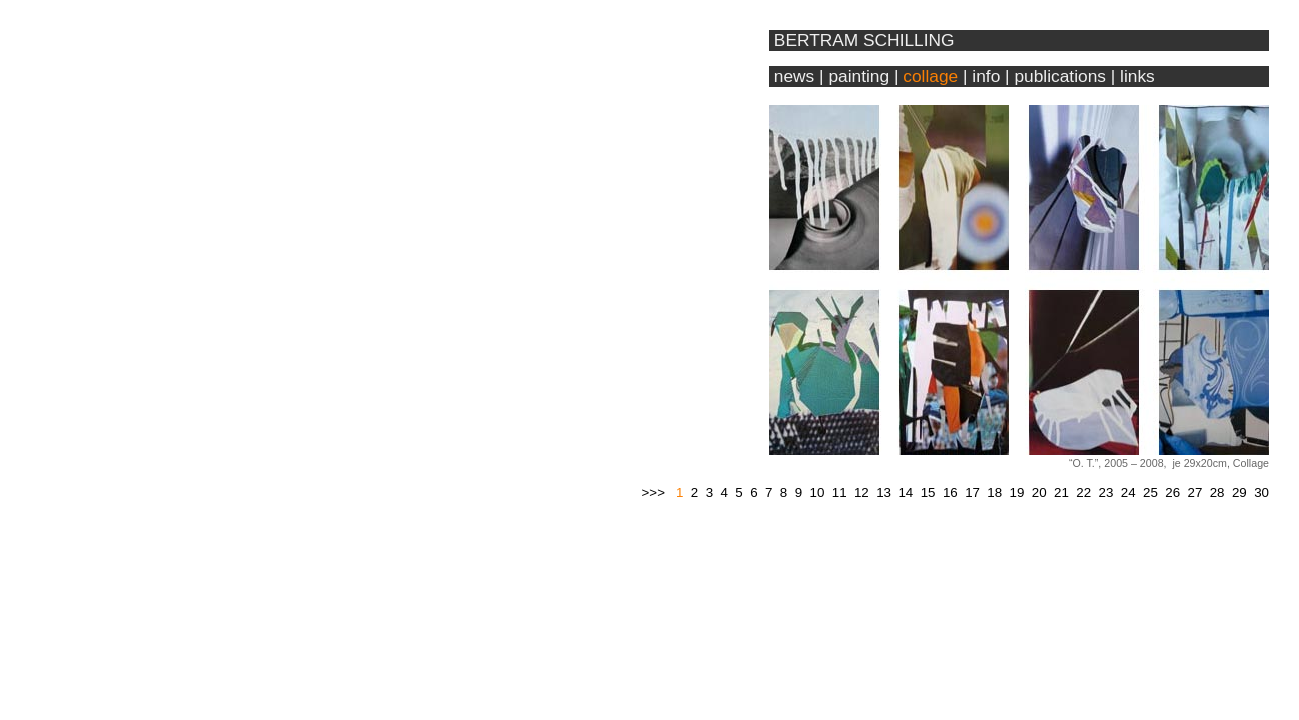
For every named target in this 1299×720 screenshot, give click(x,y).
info (986, 76)
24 (1128, 492)
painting (858, 76)
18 (994, 492)
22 (1083, 492)
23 (1106, 492)
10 (816, 492)
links (1137, 76)
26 (1172, 492)
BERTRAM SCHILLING (864, 40)
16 (950, 492)
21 (1061, 492)
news (791, 76)
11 (839, 492)
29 (1239, 492)
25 (1150, 492)
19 (1017, 492)
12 (861, 492)
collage (930, 76)
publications (1060, 76)
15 (928, 492)
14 (905, 492)
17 (972, 492)
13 (883, 492)
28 (1217, 492)
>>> (653, 492)
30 (1261, 492)
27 (1194, 492)
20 (1039, 492)
